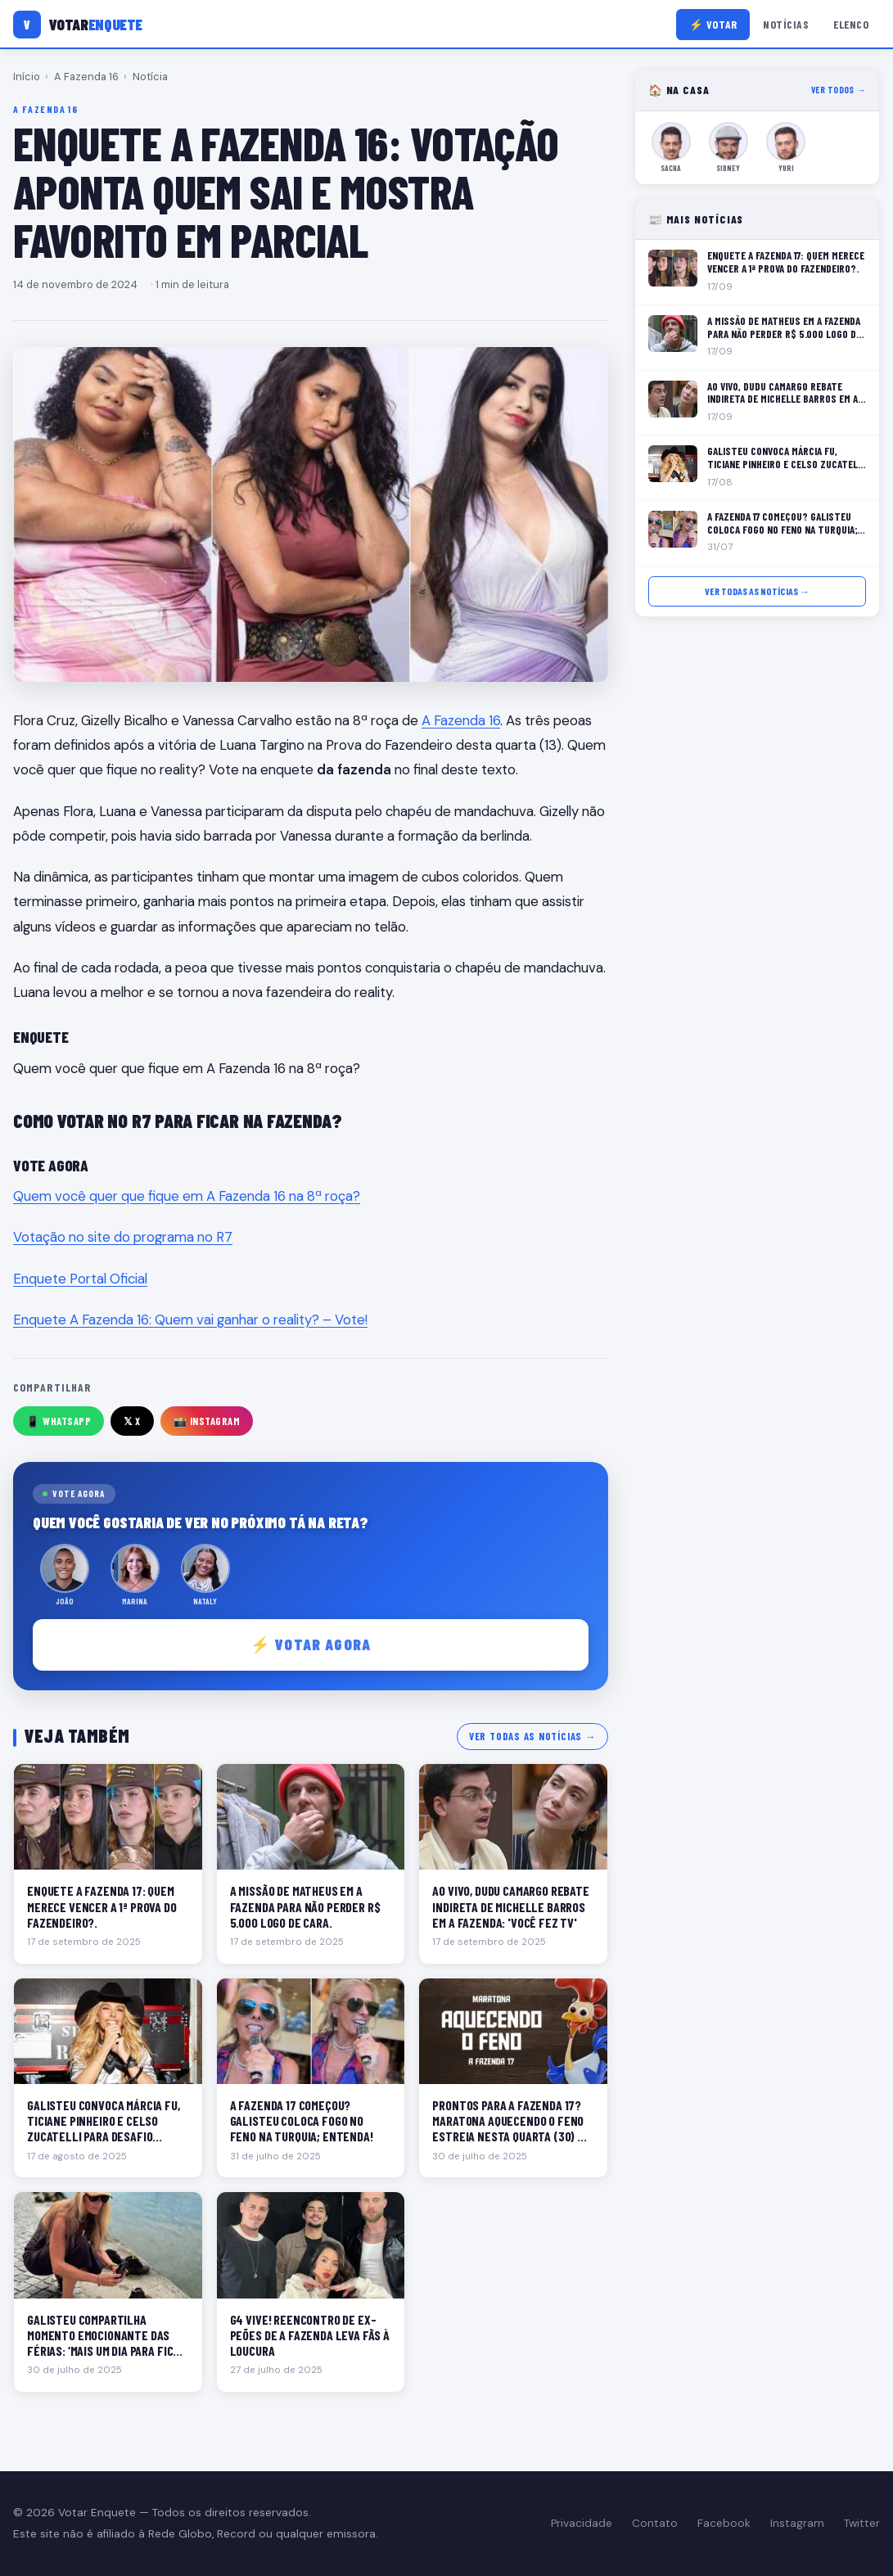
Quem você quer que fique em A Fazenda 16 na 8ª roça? (186, 1196)
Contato (655, 2523)
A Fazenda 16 (86, 76)
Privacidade (581, 2523)
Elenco (850, 24)
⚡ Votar (713, 24)
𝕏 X (132, 1421)
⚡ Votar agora (310, 1644)
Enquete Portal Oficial (80, 1279)
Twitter (862, 2523)
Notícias (786, 24)
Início (26, 76)
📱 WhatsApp (58, 1421)
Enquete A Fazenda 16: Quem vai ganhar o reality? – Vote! (190, 1320)
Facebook (724, 2523)
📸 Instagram (207, 1421)
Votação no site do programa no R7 (122, 1237)
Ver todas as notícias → (532, 1736)
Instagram (797, 2523)
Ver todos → (838, 89)
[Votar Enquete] (77, 24)
